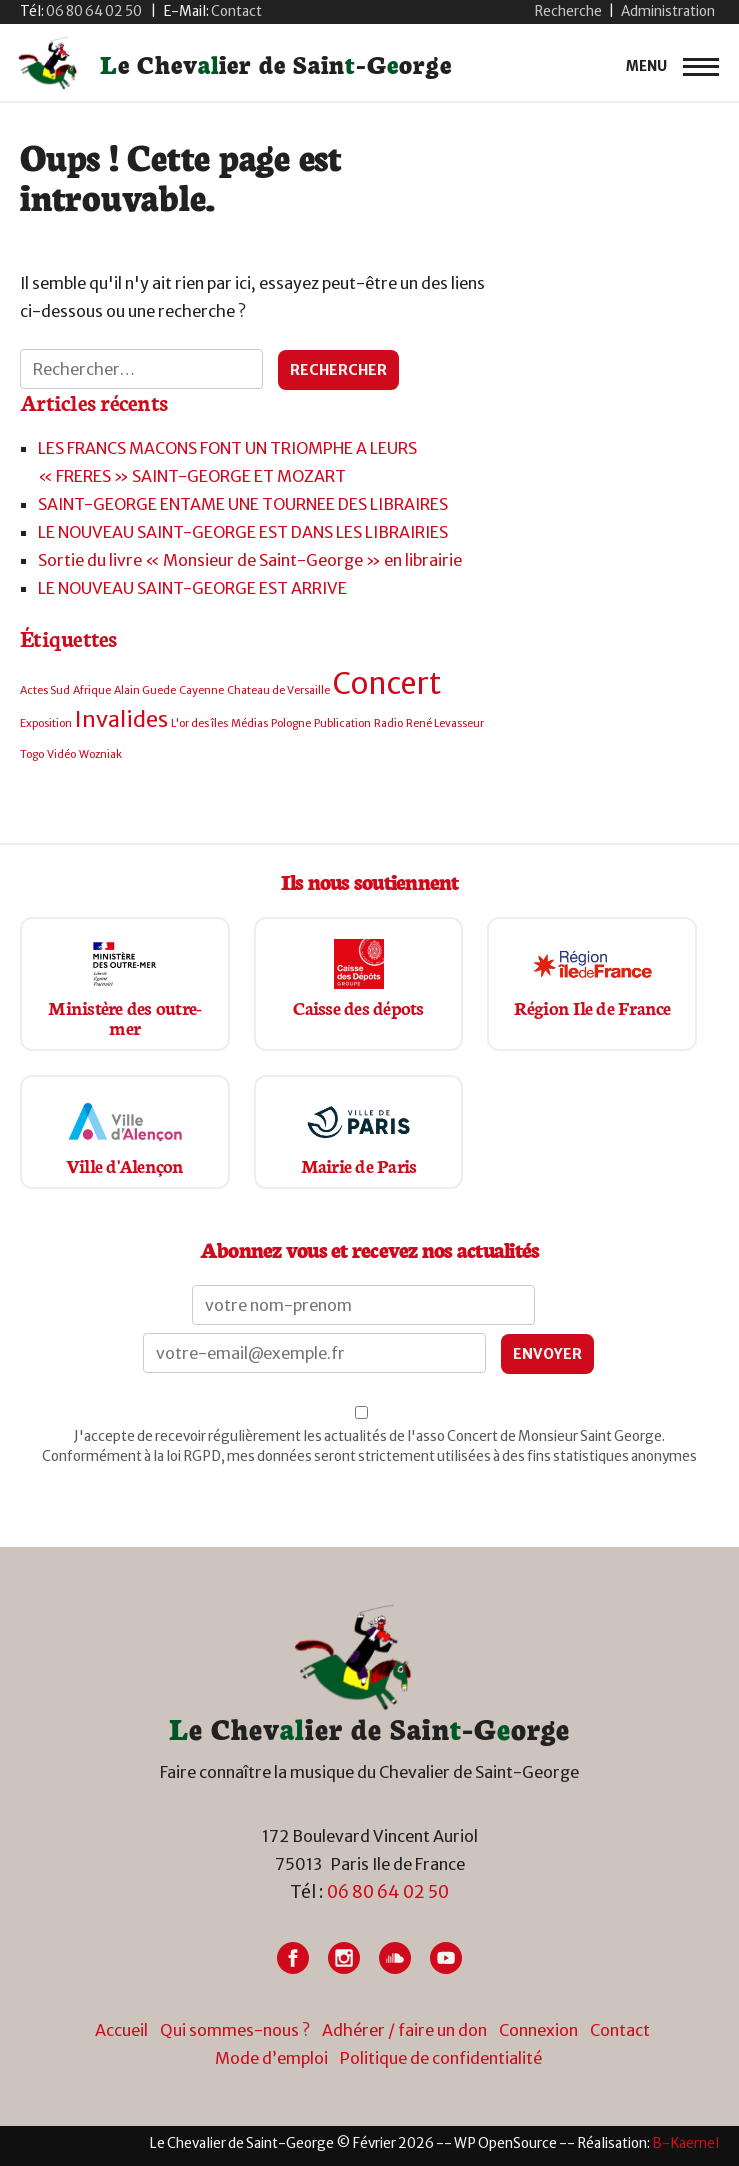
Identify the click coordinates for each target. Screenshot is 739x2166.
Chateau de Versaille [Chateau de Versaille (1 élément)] (278, 690)
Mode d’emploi (271, 2058)
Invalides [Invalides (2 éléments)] (121, 719)
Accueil (121, 2030)
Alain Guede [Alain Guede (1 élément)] (145, 690)
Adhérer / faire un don (404, 2030)
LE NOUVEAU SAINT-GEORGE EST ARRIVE (192, 588)
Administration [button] (668, 11)
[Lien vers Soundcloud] (395, 1958)
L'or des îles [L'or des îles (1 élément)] (199, 723)
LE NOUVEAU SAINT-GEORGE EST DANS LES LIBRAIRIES (243, 532)
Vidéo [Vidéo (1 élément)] (61, 754)
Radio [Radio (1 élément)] (388, 723)
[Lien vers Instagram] (344, 1958)
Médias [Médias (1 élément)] (249, 723)
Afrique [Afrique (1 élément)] (92, 690)
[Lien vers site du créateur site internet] (685, 2143)
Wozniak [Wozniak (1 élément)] (100, 754)
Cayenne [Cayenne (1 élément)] (201, 690)
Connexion (538, 2030)
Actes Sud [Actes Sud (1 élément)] (45, 690)
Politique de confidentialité (441, 2058)
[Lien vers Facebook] (293, 1958)
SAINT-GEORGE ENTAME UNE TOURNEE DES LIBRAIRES (243, 504)
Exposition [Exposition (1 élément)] (46, 723)
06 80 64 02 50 (388, 1892)
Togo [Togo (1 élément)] (32, 754)
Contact (620, 2030)
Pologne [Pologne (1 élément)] (291, 723)
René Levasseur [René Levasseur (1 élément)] (445, 723)
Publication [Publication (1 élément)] (342, 723)
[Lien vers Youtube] (446, 1958)
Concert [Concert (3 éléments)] (387, 683)
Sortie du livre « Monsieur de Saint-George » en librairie (250, 560)
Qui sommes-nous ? (235, 2030)
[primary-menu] (672, 67)
